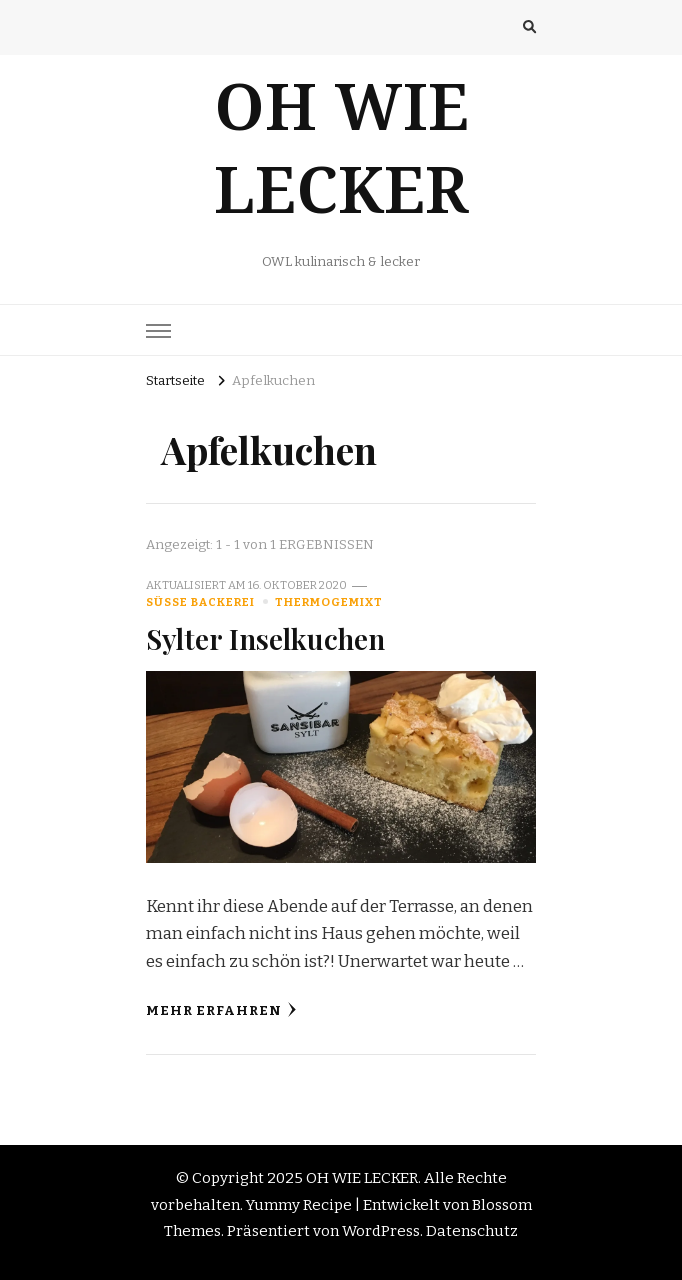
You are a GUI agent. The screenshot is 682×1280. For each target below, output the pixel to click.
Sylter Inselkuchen (265, 638)
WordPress (381, 1231)
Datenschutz (472, 1231)
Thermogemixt (329, 602)
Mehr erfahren (221, 1010)
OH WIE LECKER (341, 167)
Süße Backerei (200, 602)
